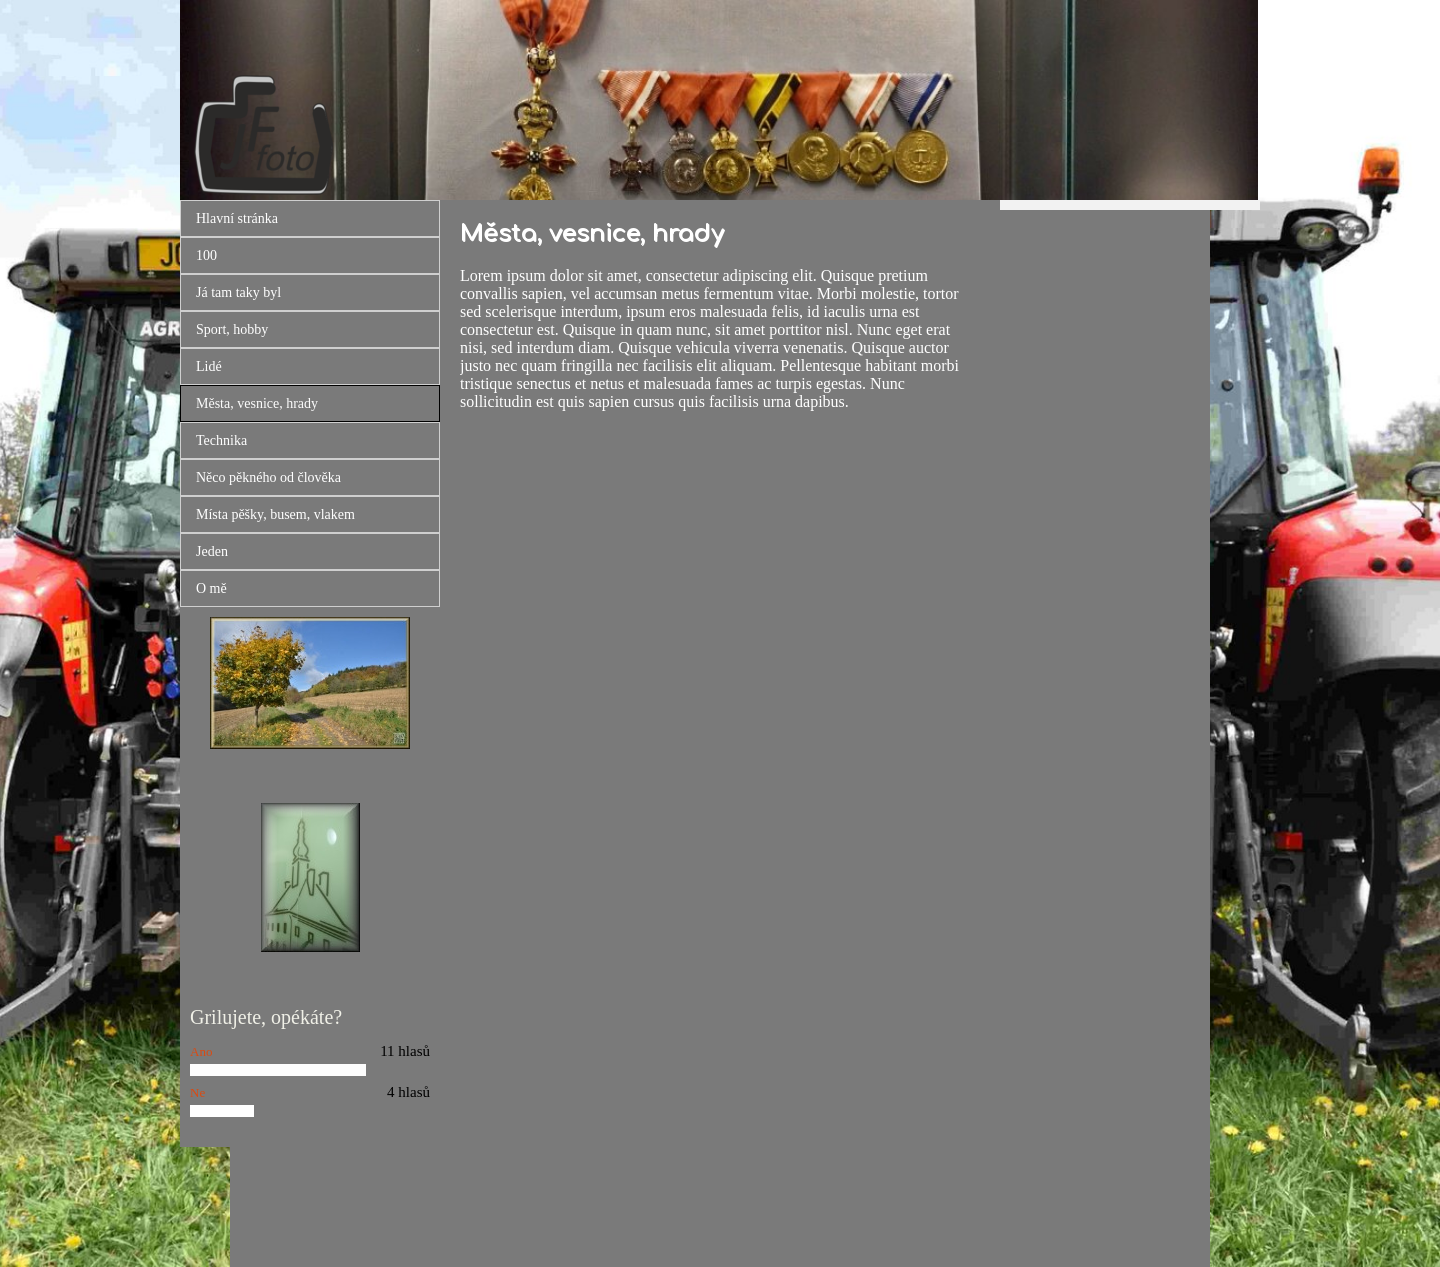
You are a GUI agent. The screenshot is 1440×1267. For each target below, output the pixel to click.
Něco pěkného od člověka (268, 477)
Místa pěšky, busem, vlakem (275, 514)
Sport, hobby (232, 329)
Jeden (212, 551)
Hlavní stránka (237, 218)
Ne (197, 1092)
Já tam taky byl (238, 292)
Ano (201, 1051)
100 (206, 255)
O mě (211, 588)
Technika (221, 440)
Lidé (209, 366)
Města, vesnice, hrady (257, 403)
